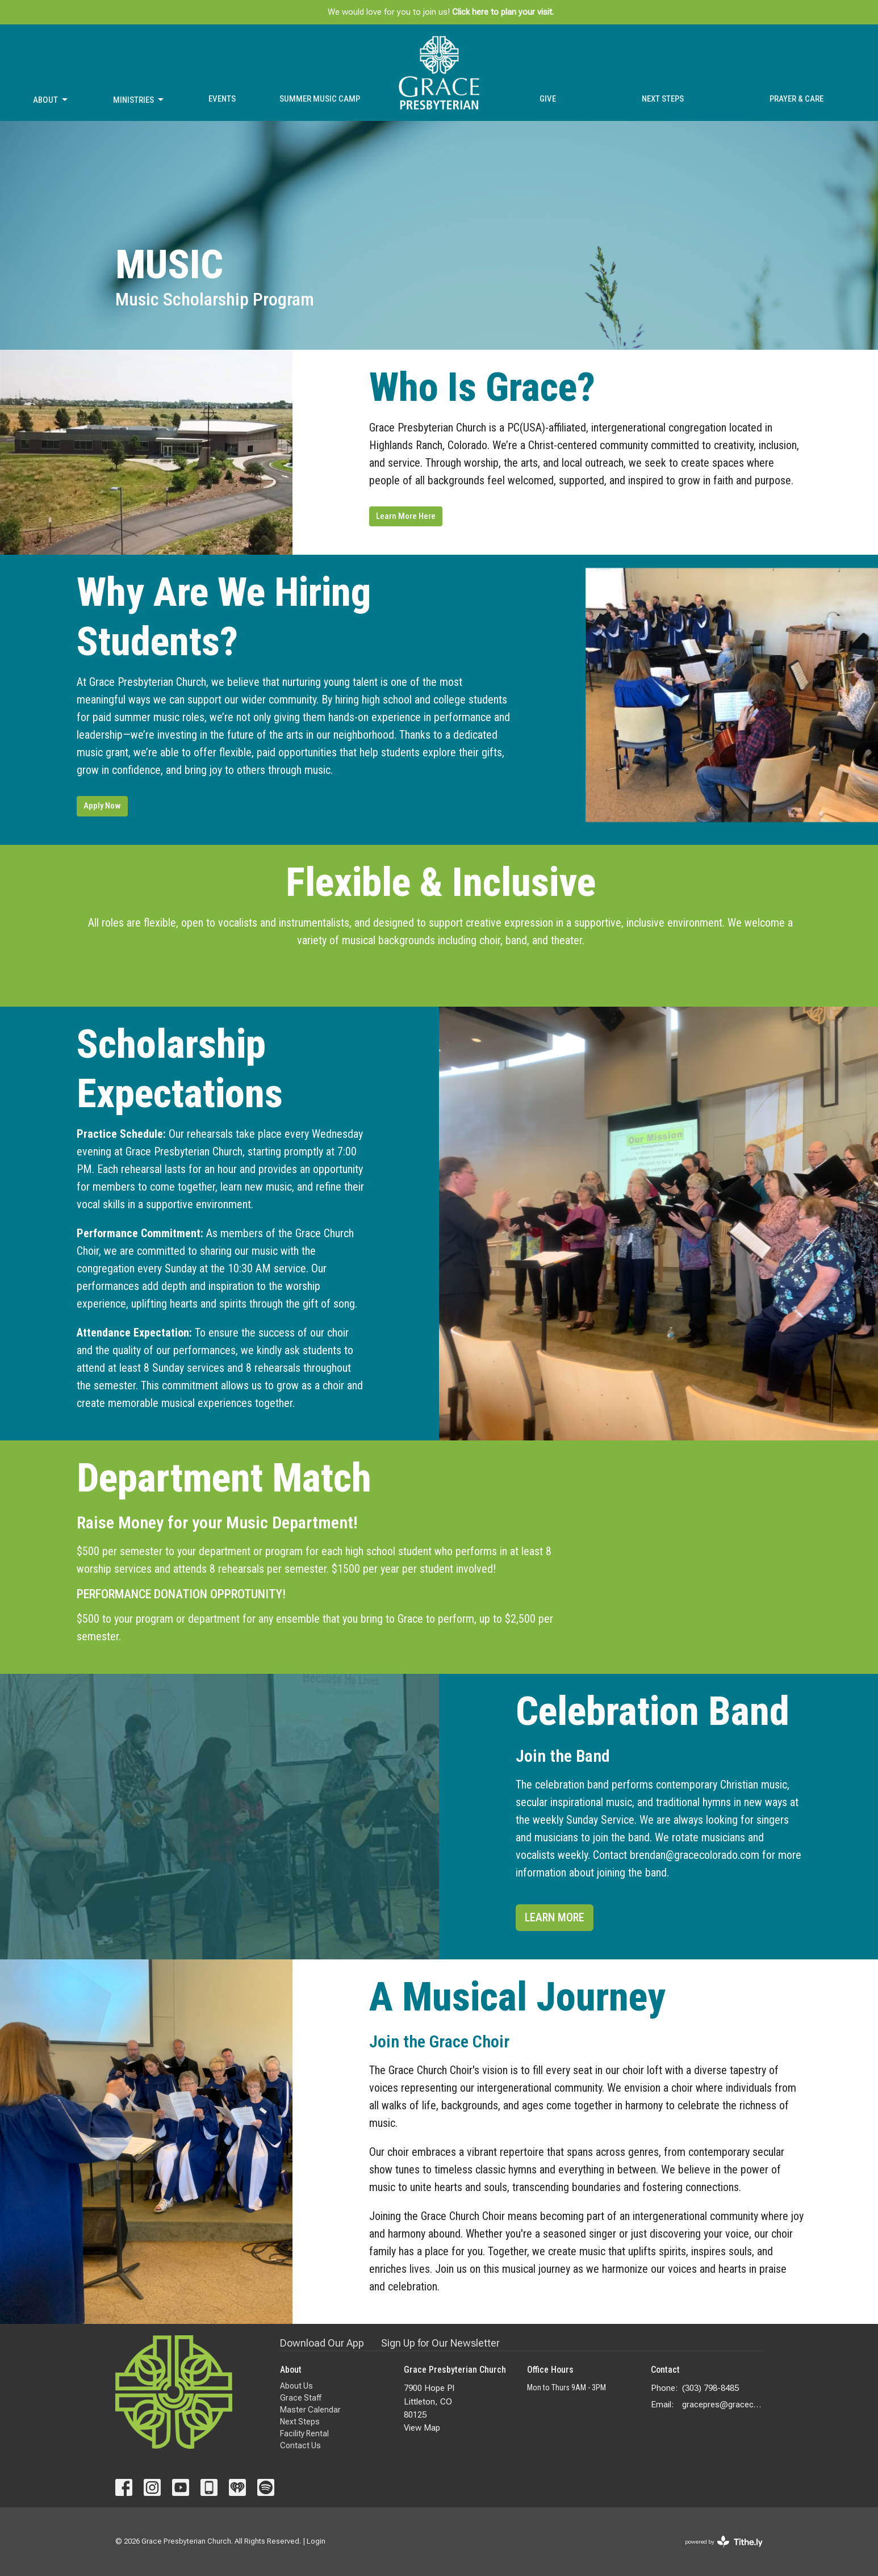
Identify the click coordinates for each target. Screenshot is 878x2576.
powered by (724, 2542)
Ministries (139, 100)
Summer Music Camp (319, 99)
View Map (422, 2428)
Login (316, 2541)
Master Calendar (310, 2409)
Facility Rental (304, 2433)
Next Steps (663, 99)
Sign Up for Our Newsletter (440, 2343)
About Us (296, 2385)
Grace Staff (300, 2397)
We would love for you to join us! (441, 12)
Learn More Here (406, 516)
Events (222, 99)
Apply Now (102, 806)
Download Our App (322, 2343)
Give (548, 99)
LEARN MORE (554, 1917)
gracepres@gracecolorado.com (722, 2404)
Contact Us (300, 2445)
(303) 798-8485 (710, 2388)
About (51, 100)
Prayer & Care (796, 99)
